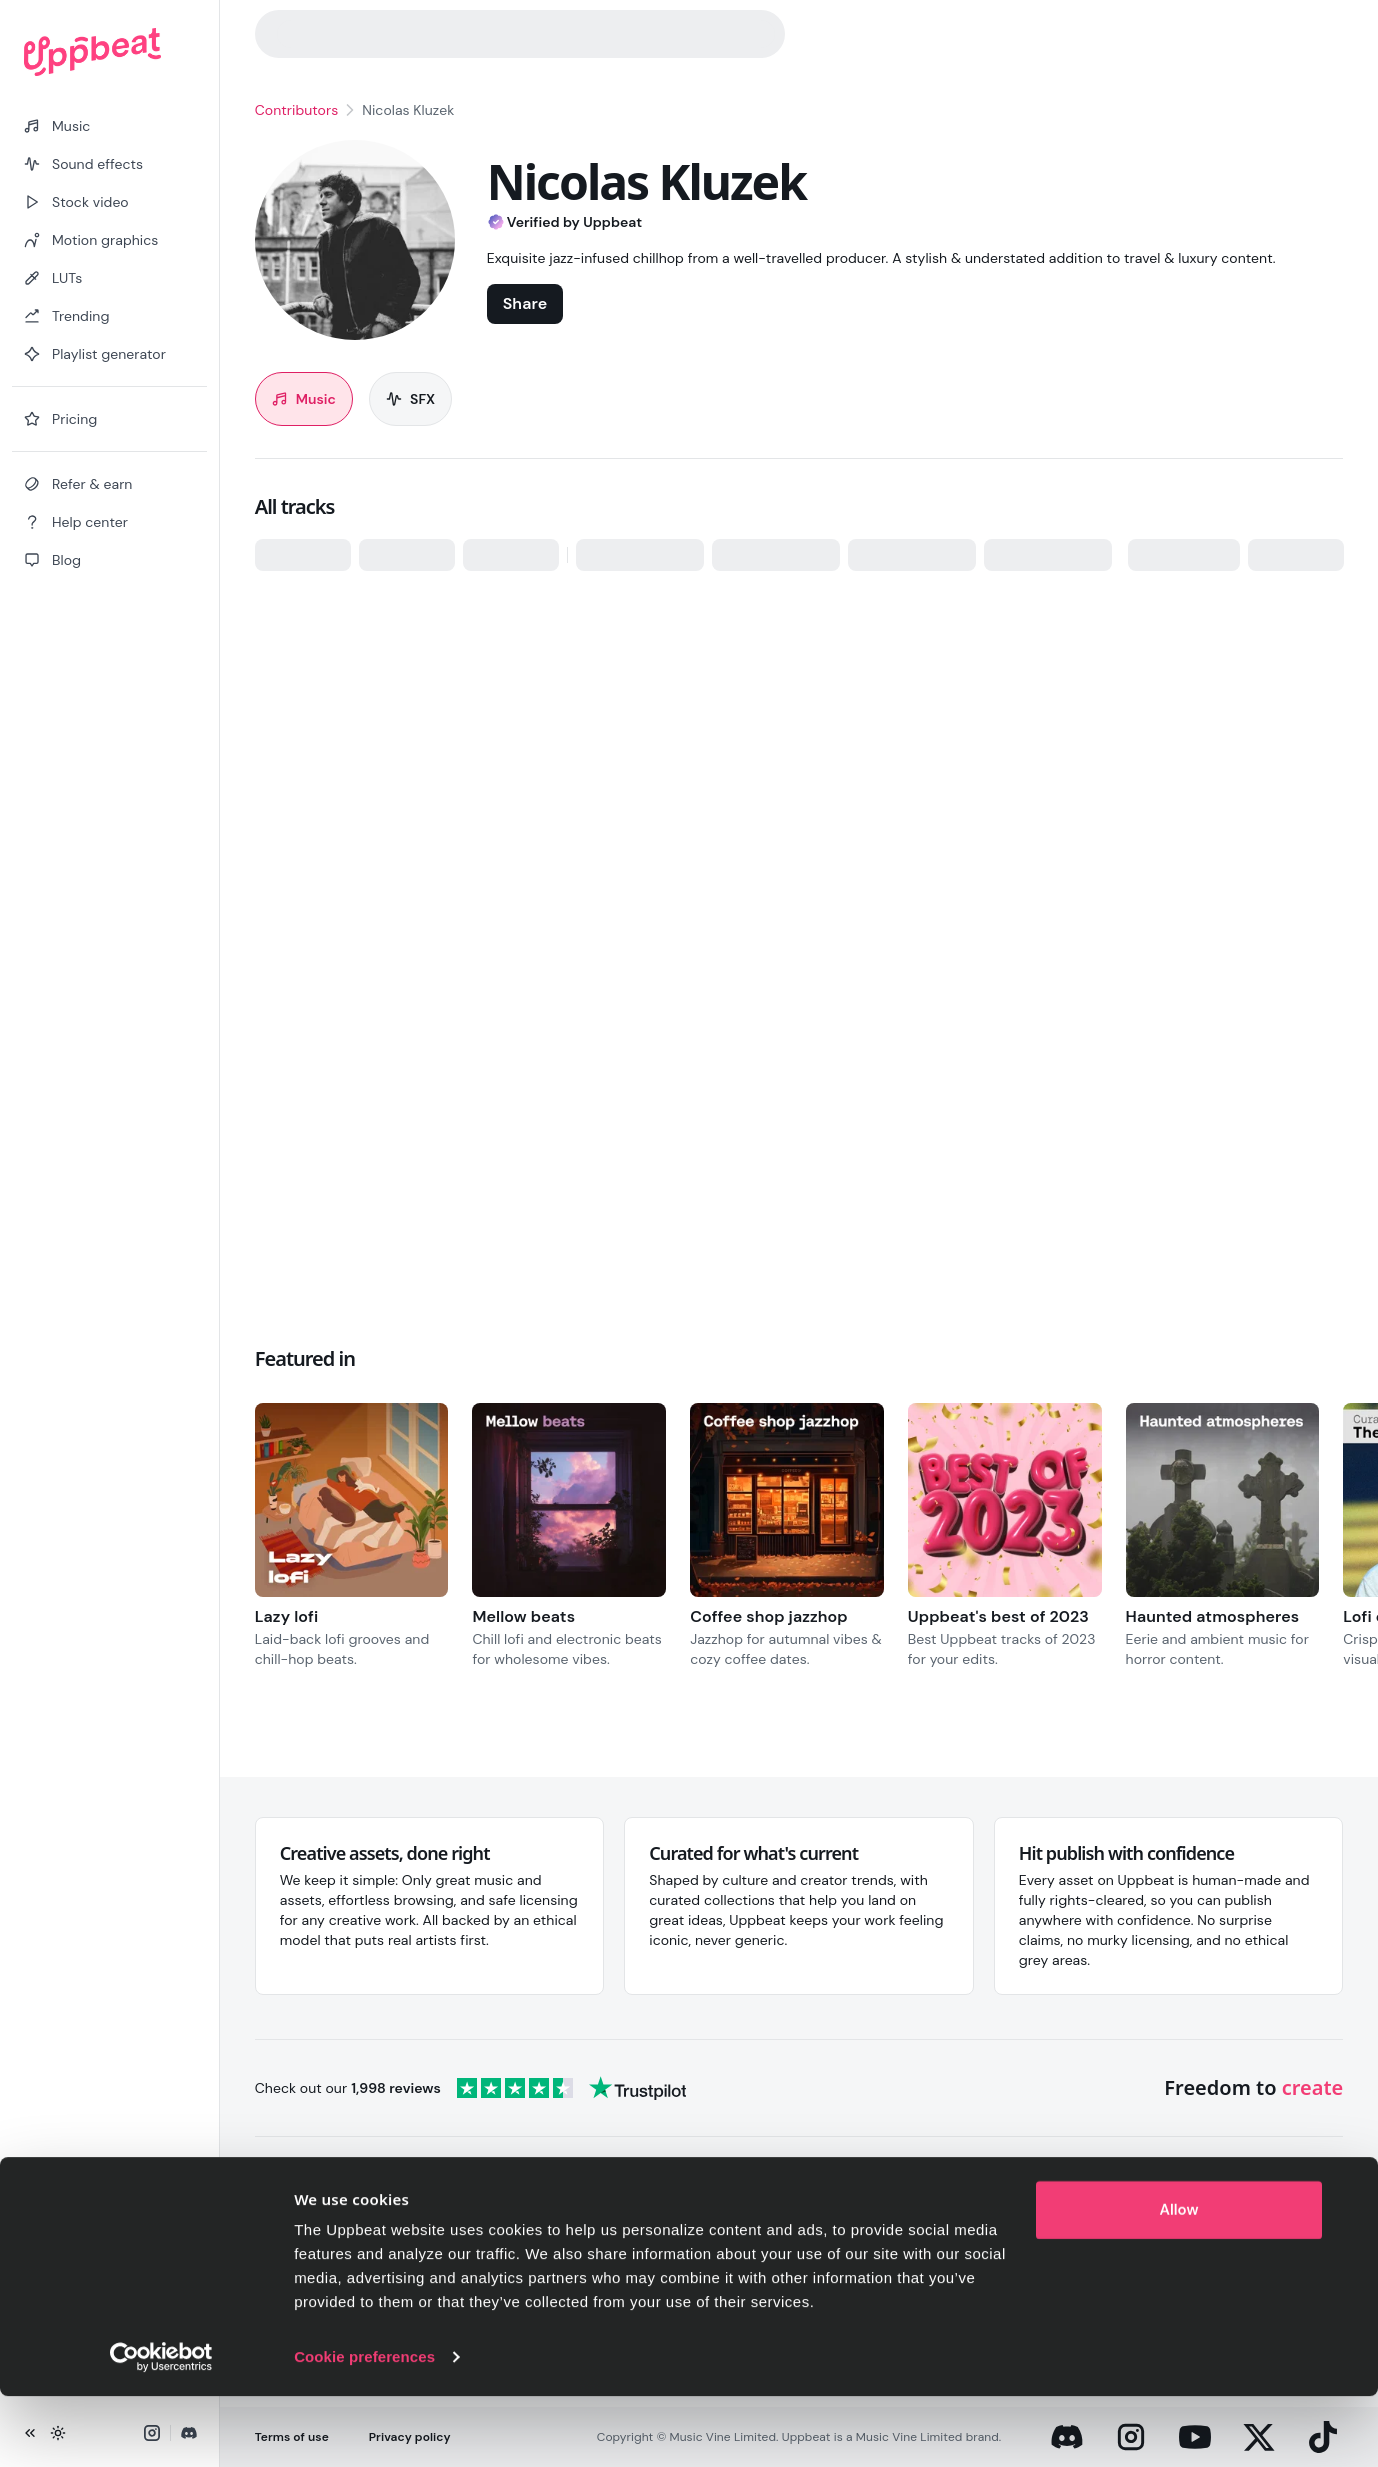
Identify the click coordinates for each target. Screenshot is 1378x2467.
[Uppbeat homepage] (109, 52)
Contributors (296, 110)
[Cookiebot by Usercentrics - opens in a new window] (161, 2428)
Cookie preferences (364, 2427)
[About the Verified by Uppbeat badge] (646, 225)
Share (525, 303)
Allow (1179, 2281)
